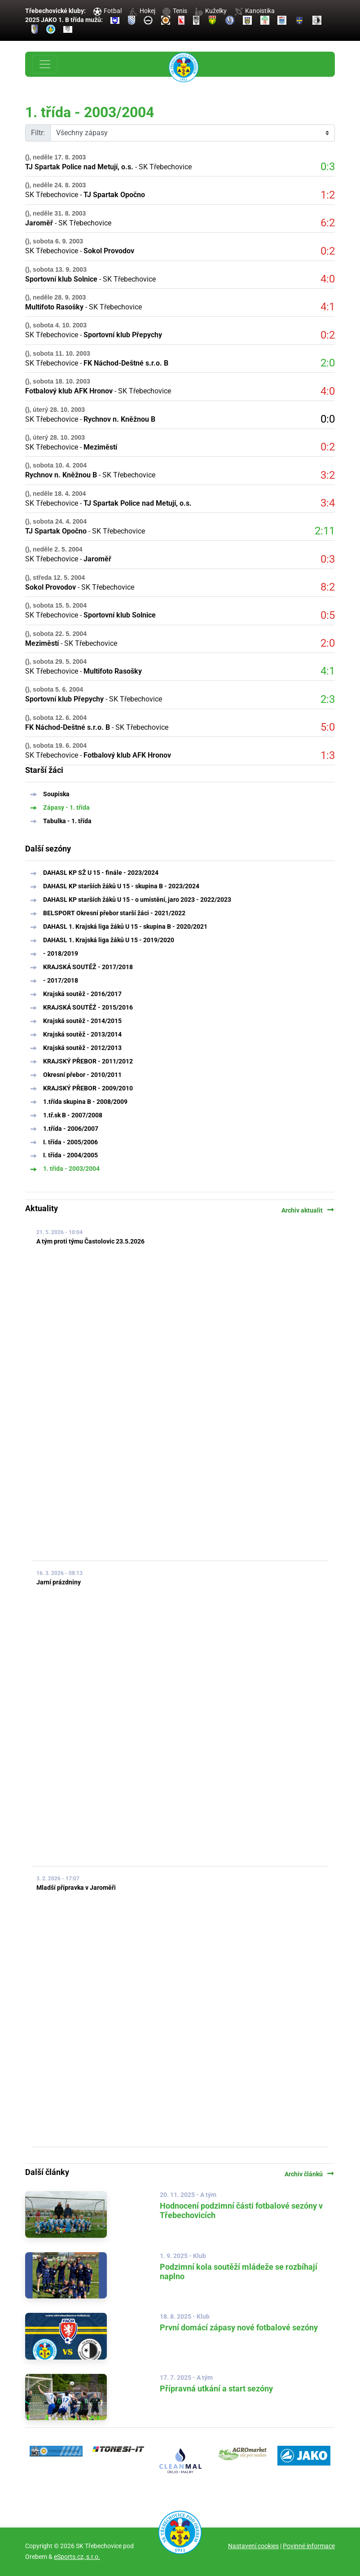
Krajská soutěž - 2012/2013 (82, 1047)
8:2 (327, 587)
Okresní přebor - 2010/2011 (82, 1074)
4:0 (327, 279)
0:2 (327, 251)
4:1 (327, 306)
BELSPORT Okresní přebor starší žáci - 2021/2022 (114, 913)
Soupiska (56, 794)
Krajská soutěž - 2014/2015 (82, 1020)
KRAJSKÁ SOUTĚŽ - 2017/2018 (88, 966)
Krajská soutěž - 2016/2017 (82, 993)
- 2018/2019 (60, 953)
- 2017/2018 (60, 980)
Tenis (174, 10)
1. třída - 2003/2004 (71, 1168)
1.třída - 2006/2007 (70, 1128)
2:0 (327, 363)
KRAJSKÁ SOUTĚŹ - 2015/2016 (88, 1007)
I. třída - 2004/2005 (70, 1155)
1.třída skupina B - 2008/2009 (85, 1101)
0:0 (327, 419)
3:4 (327, 503)
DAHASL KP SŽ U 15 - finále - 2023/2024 (100, 872)
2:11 (325, 531)
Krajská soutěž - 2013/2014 (82, 1034)
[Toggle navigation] (44, 64)
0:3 (327, 166)
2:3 (327, 699)
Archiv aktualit (308, 1210)
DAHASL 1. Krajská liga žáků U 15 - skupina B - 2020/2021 (125, 926)
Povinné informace (309, 2546)
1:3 (327, 755)
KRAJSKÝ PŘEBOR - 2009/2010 (88, 1088)
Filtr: (38, 132)
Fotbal (107, 10)
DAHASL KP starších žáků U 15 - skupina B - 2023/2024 (121, 886)
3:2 (327, 475)
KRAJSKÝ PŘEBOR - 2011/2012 (88, 1061)
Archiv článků (310, 2174)
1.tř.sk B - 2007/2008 (72, 1115)
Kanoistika (254, 10)
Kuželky (211, 10)
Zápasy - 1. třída (66, 807)
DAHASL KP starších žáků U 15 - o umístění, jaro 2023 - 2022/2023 (137, 899)
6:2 (327, 222)
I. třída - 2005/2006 (70, 1142)
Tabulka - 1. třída (67, 821)
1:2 (327, 195)
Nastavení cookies (253, 2546)
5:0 (327, 727)
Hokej (142, 10)
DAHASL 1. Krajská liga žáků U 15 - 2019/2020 (108, 940)
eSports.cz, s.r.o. (77, 2556)
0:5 (327, 615)
